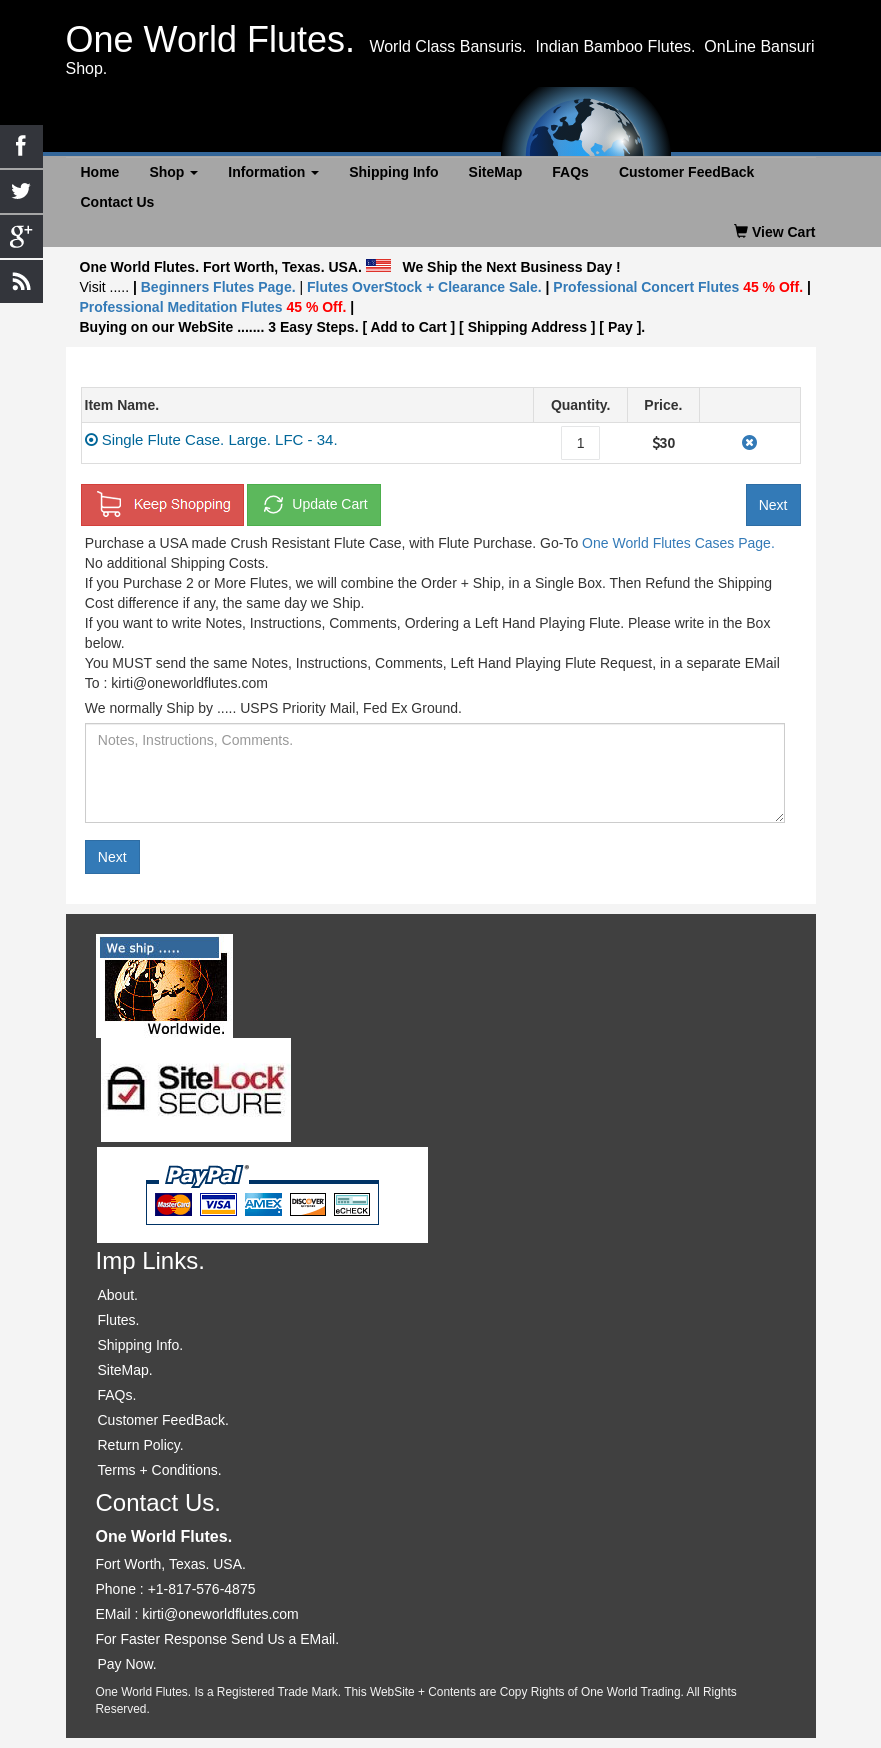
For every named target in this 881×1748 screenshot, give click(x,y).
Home (100, 172)
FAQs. (117, 1395)
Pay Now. (127, 1664)
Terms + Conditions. (160, 1470)
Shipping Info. (141, 1345)
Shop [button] (173, 172)
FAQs (570, 172)
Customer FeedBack (686, 172)
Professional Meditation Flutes (213, 307)
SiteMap (496, 172)
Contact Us (118, 202)
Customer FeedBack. (164, 1420)
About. (118, 1295)
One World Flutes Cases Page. (678, 543)
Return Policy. (141, 1445)
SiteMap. (125, 1370)
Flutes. (119, 1320)
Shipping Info (393, 172)
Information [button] (273, 172)
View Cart (774, 232)
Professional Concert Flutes (680, 287)
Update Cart (313, 505)
